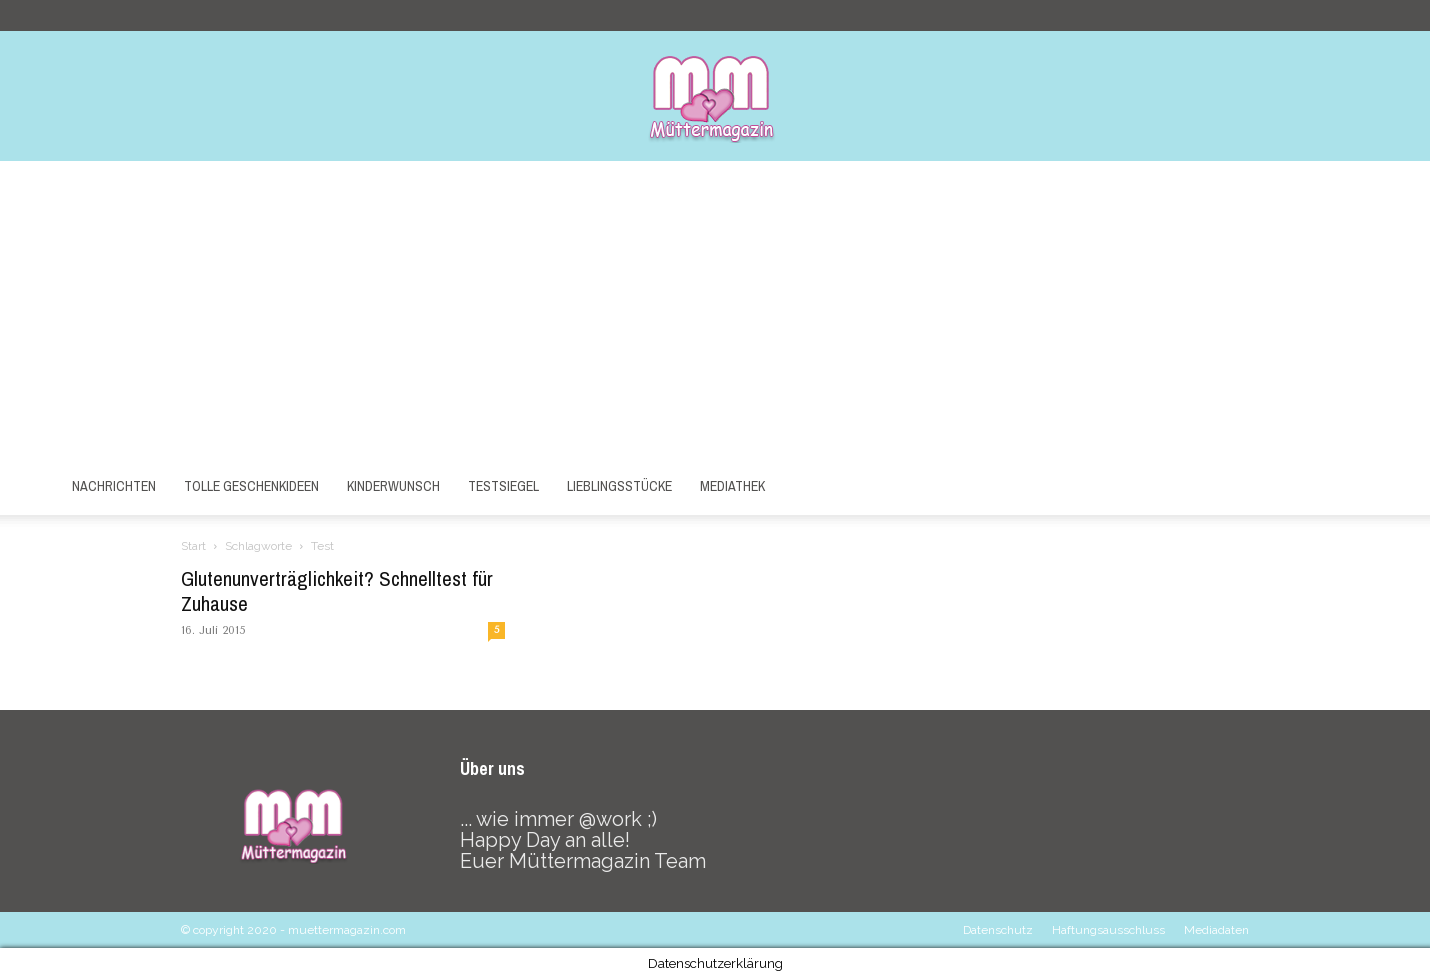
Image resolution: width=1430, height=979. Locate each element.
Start (193, 546)
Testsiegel (503, 486)
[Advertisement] (715, 311)
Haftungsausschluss (1108, 930)
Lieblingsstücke (619, 486)
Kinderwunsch (393, 486)
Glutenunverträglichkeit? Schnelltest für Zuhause (337, 591)
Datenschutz (998, 930)
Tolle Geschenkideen (251, 486)
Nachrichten (114, 486)
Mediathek (732, 486)
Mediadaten (1216, 930)
